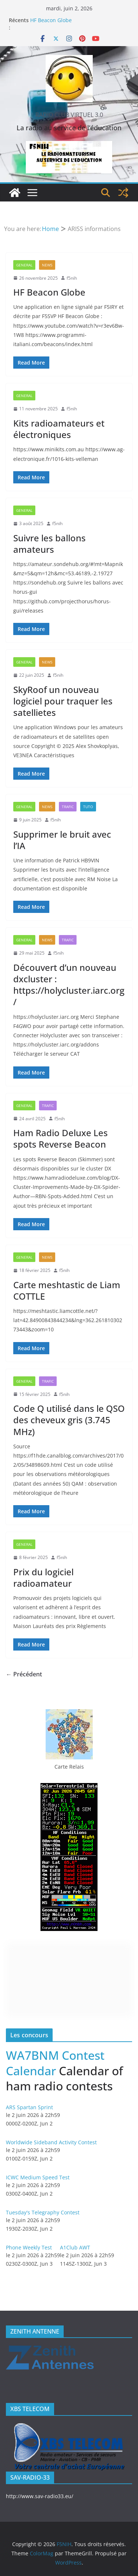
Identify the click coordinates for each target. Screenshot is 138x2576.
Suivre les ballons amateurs (49, 543)
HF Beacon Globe (51, 20)
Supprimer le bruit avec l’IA (62, 840)
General (24, 265)
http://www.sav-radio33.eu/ (39, 2496)
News (47, 265)
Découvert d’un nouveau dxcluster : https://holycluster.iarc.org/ (68, 984)
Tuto (88, 806)
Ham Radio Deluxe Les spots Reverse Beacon (60, 1138)
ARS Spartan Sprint (29, 2107)
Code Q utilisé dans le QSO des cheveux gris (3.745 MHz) (69, 1419)
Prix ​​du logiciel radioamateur (43, 1577)
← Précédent (24, 1674)
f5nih (72, 278)
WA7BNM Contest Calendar (55, 2063)
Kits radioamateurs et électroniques (59, 429)
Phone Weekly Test (29, 2247)
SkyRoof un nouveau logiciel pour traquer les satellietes (63, 700)
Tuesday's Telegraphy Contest (42, 2212)
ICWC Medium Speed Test (38, 2177)
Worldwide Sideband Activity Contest (51, 2142)
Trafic (68, 806)
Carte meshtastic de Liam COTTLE (66, 1290)
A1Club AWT (75, 2247)
